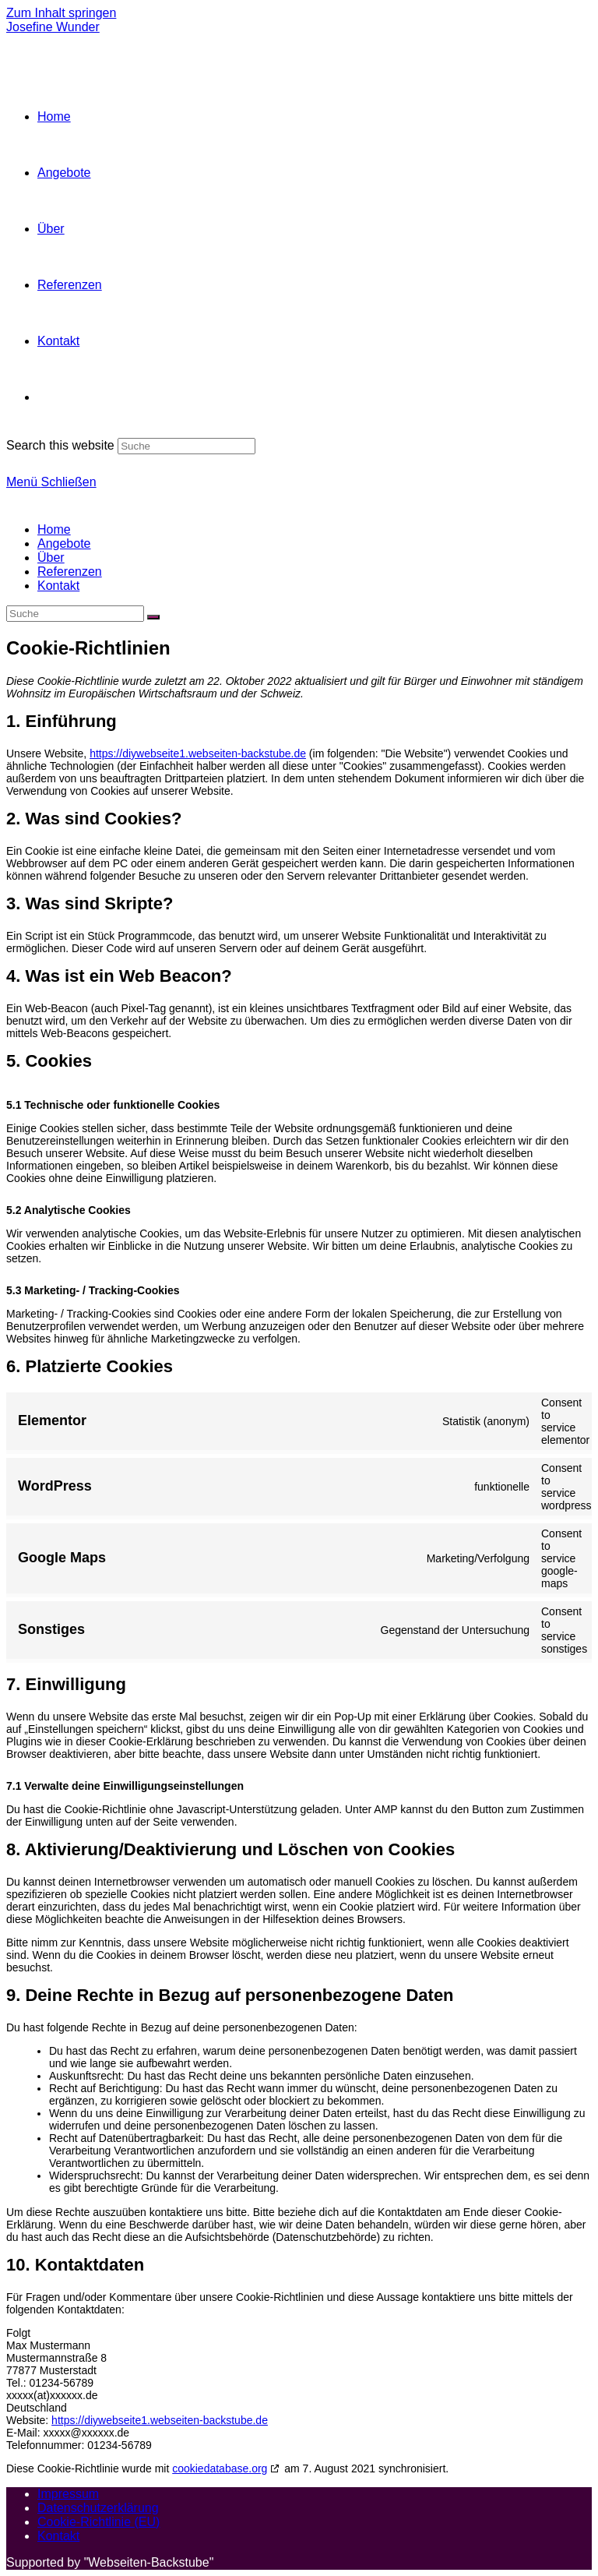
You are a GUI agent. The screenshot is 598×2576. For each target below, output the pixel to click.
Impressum (68, 2493)
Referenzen (69, 571)
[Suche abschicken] (153, 617)
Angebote (64, 543)
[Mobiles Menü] (51, 482)
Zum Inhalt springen (61, 12)
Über (51, 557)
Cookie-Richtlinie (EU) (98, 2521)
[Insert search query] (75, 613)
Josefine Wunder (53, 27)
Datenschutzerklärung (98, 2507)
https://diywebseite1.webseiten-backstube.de (198, 753)
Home (54, 529)
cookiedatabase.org (219, 2468)
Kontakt (58, 585)
